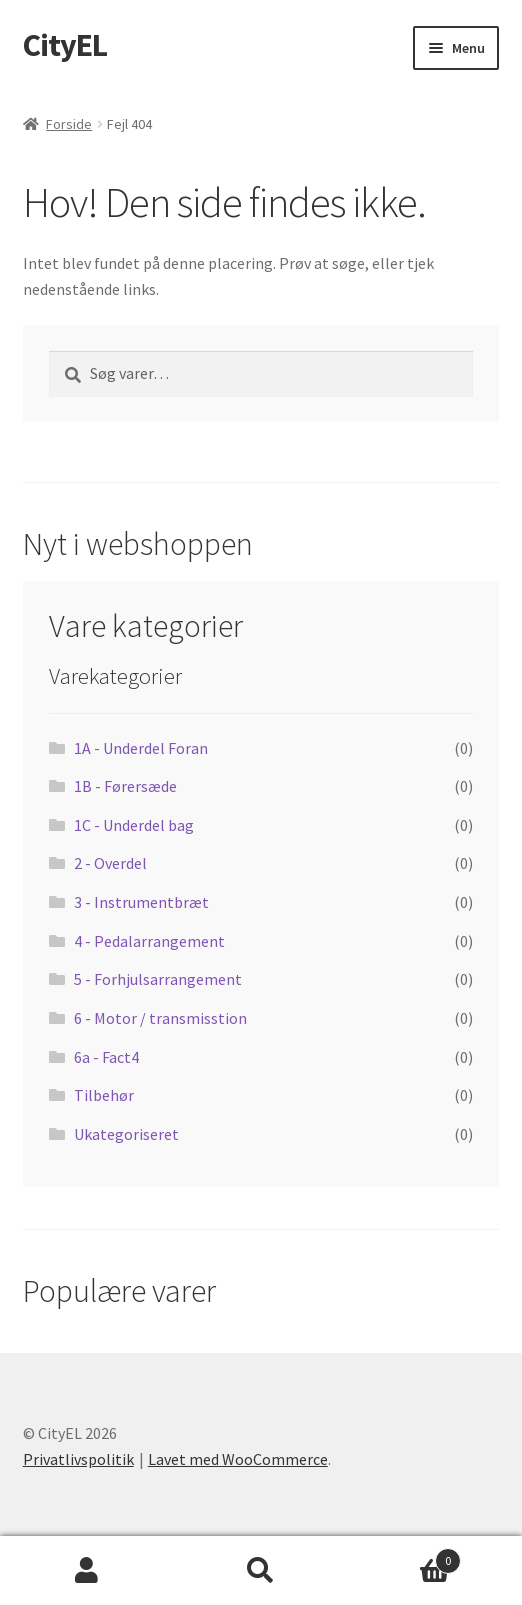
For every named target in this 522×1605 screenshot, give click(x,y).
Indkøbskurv (404, 1556)
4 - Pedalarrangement (149, 941)
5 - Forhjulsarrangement (158, 979)
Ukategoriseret (126, 1134)
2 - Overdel (110, 863)
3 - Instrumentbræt (141, 902)
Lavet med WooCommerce (238, 1459)
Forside (69, 124)
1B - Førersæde (125, 786)
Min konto (87, 1571)
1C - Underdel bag (134, 825)
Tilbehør (104, 1095)
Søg (261, 1571)
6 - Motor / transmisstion (160, 1018)
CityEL (65, 45)
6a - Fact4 (106, 1057)
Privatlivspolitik (78, 1459)
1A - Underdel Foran (141, 748)
